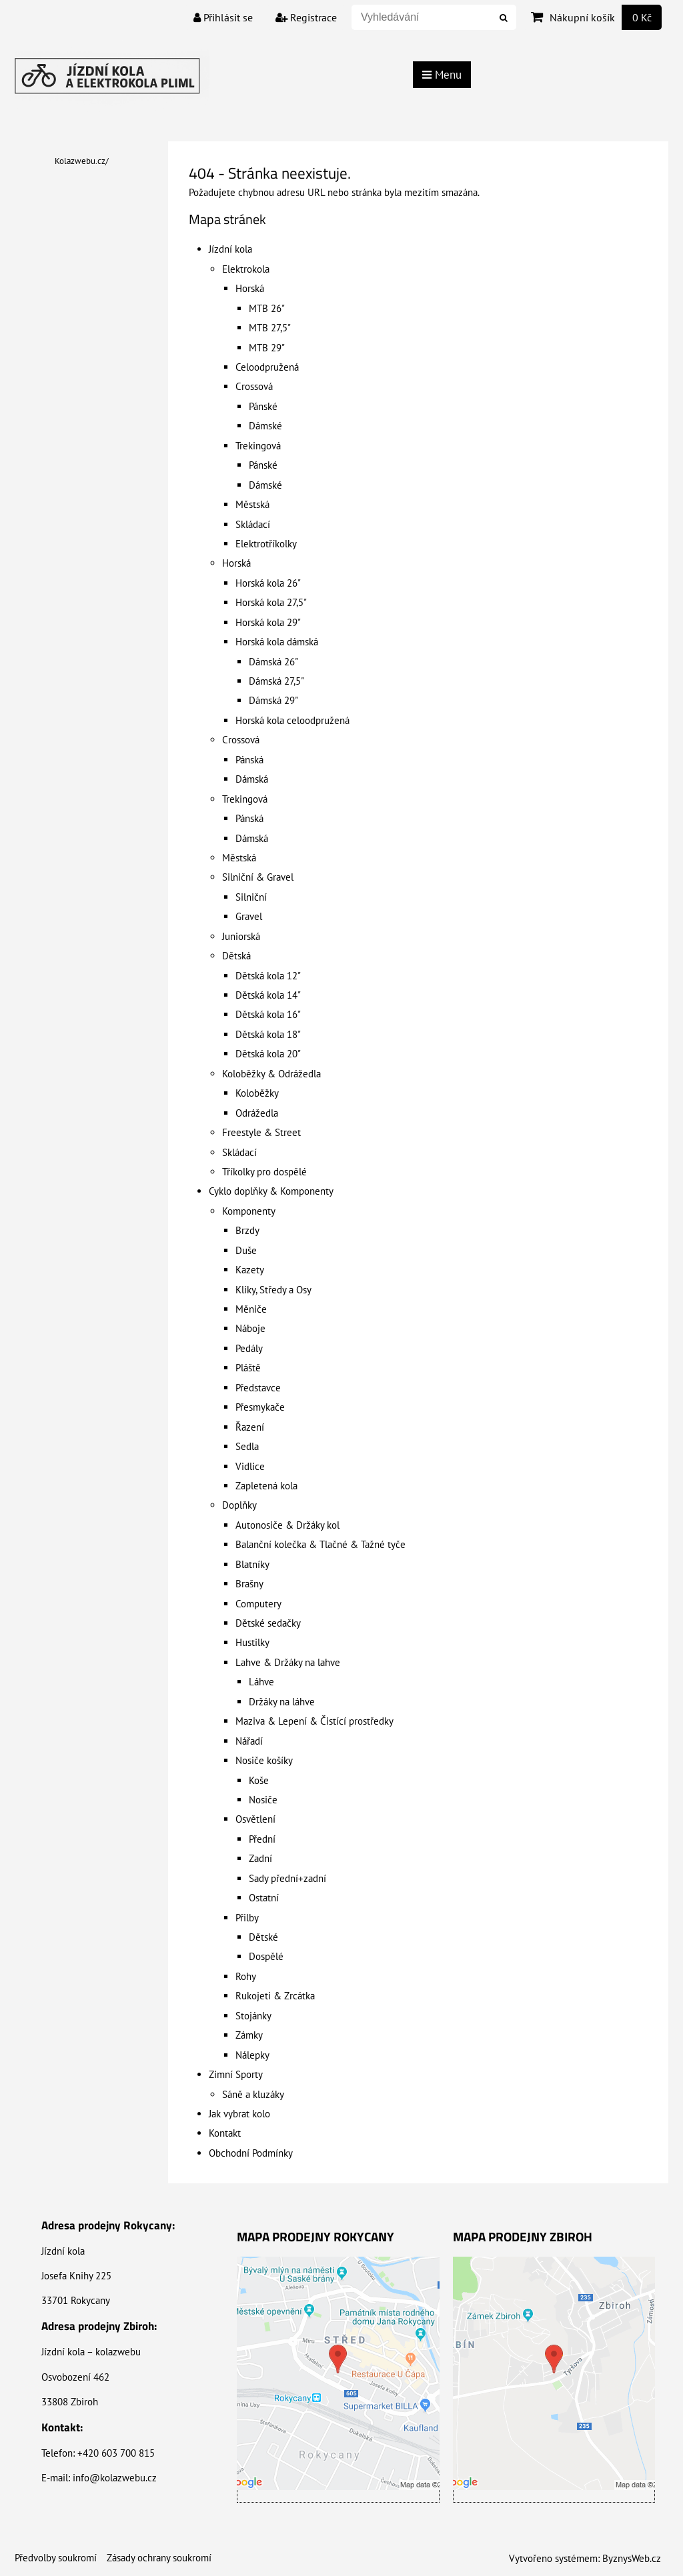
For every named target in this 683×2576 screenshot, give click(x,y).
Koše (259, 1780)
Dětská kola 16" (268, 1014)
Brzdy (247, 1230)
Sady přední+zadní (287, 1878)
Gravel (248, 916)
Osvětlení (255, 1819)
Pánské (263, 406)
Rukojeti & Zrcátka (275, 1995)
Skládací (252, 524)
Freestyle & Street (261, 1132)
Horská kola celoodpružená (292, 720)
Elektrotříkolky (266, 543)
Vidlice (250, 1466)
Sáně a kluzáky (253, 2094)
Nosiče (263, 1799)
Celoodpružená (267, 367)
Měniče (251, 1309)
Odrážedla (256, 1113)
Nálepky (252, 2055)
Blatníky (252, 1564)
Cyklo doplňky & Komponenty (271, 1191)
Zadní (260, 1858)
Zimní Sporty (236, 2074)
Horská (249, 288)
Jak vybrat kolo (239, 2113)
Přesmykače (260, 1407)
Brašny (249, 1583)
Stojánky (253, 2015)
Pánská (249, 759)
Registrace (306, 17)
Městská (252, 504)
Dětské (263, 1937)
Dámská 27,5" (276, 681)
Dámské (265, 425)
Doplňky (239, 1505)
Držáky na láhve (282, 1701)
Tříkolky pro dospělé (264, 1171)
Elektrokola (245, 269)
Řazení (249, 1427)
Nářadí (249, 1741)
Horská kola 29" (268, 622)
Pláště (248, 1367)
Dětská (236, 955)
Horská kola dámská (276, 641)
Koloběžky (257, 1093)
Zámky (249, 2035)
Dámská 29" (273, 700)
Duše (246, 1250)
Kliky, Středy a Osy (273, 1289)
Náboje (250, 1328)
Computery (258, 1603)
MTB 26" (267, 308)
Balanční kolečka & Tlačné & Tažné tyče (320, 1544)
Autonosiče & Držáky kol (287, 1525)
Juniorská (241, 936)
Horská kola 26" (268, 583)
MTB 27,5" (270, 327)
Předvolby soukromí (56, 2557)
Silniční (251, 897)
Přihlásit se (223, 17)
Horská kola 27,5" (271, 602)
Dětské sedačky (268, 1623)
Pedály (249, 1348)
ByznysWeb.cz (631, 2558)
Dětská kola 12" (268, 975)
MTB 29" (267, 347)
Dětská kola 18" (268, 1034)
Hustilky (252, 1642)
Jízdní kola (230, 249)
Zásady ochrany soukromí (159, 2557)
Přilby (247, 1917)
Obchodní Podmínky (251, 2153)
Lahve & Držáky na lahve (287, 1662)
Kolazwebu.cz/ (82, 161)
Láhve (261, 1681)
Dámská (251, 779)
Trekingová (258, 445)
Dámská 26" (273, 661)
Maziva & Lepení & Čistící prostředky (314, 1721)
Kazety (249, 1269)
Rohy (245, 1976)
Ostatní (264, 1897)
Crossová (254, 386)
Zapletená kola (266, 1485)
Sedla (247, 1446)
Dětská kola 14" (268, 995)
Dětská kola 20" (268, 1053)
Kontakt (225, 2133)
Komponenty (248, 1211)
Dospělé (266, 1956)
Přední (262, 1839)
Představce (258, 1387)
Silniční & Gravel (257, 877)
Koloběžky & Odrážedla (271, 1073)
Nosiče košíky (264, 1760)
